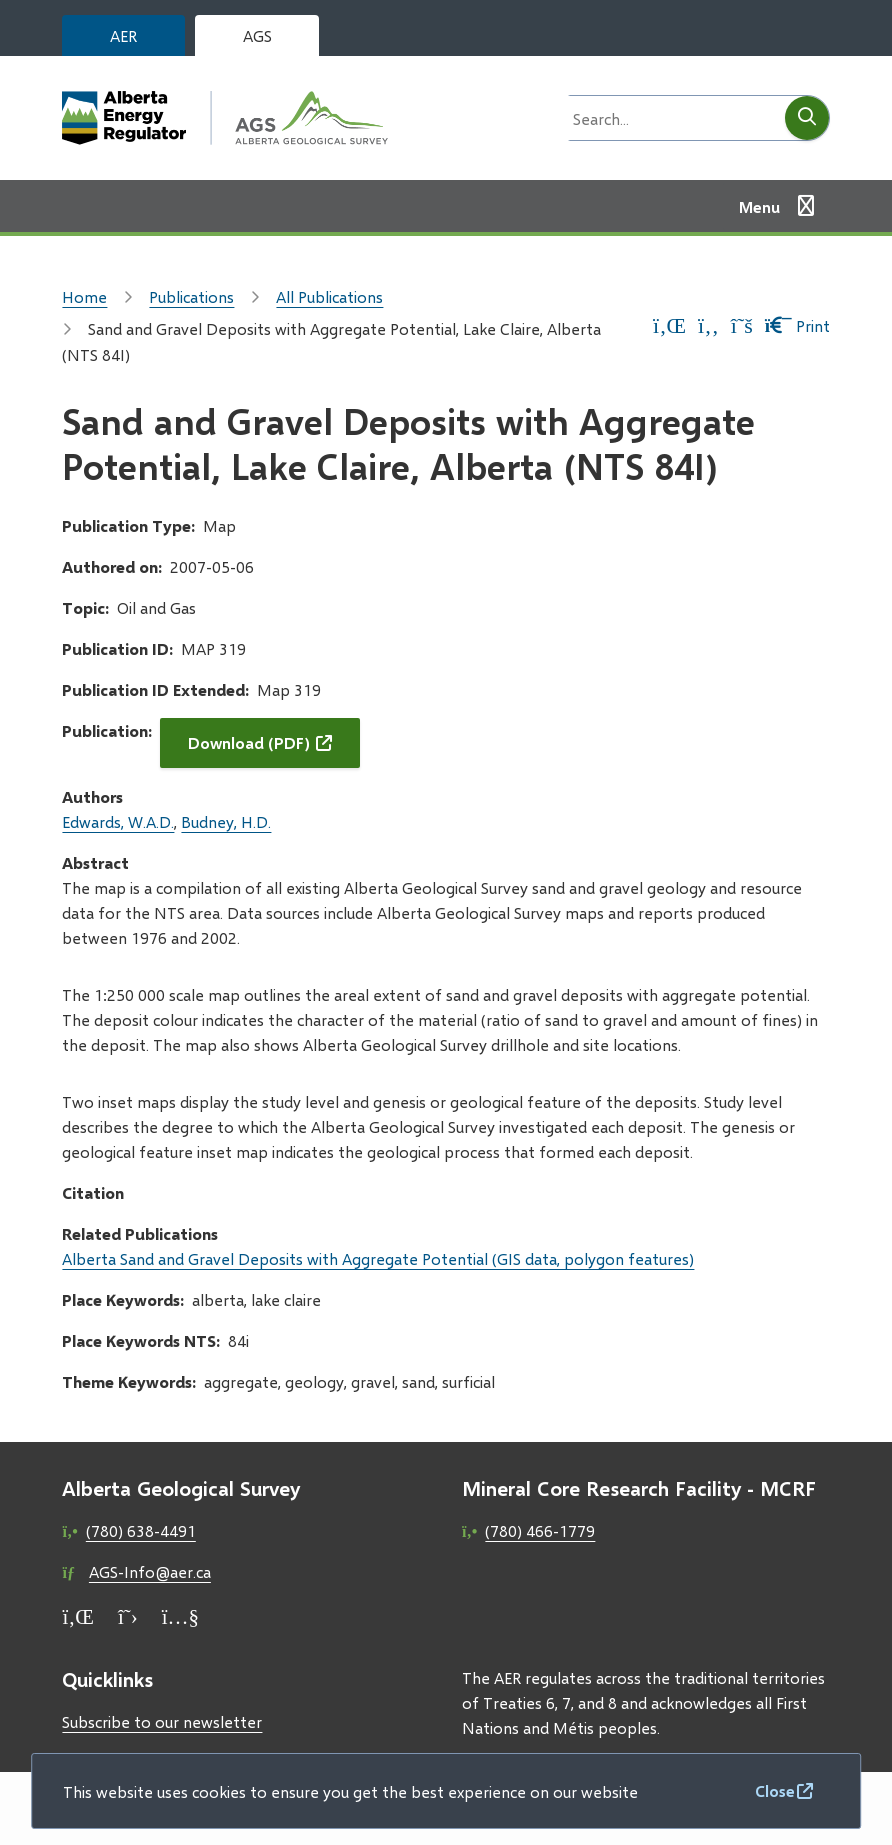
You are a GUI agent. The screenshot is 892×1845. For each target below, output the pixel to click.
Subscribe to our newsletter (162, 1721)
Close (775, 1790)
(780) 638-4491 (141, 1530)
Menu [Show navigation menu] (759, 206)
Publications (191, 296)
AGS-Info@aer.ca (150, 1571)
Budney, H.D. (226, 821)
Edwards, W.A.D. (118, 821)
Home (84, 296)
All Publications (329, 296)
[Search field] (671, 118)
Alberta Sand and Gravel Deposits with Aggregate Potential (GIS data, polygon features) (378, 1258)
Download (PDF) (249, 742)
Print (797, 325)
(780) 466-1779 (540, 1530)
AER (123, 35)
